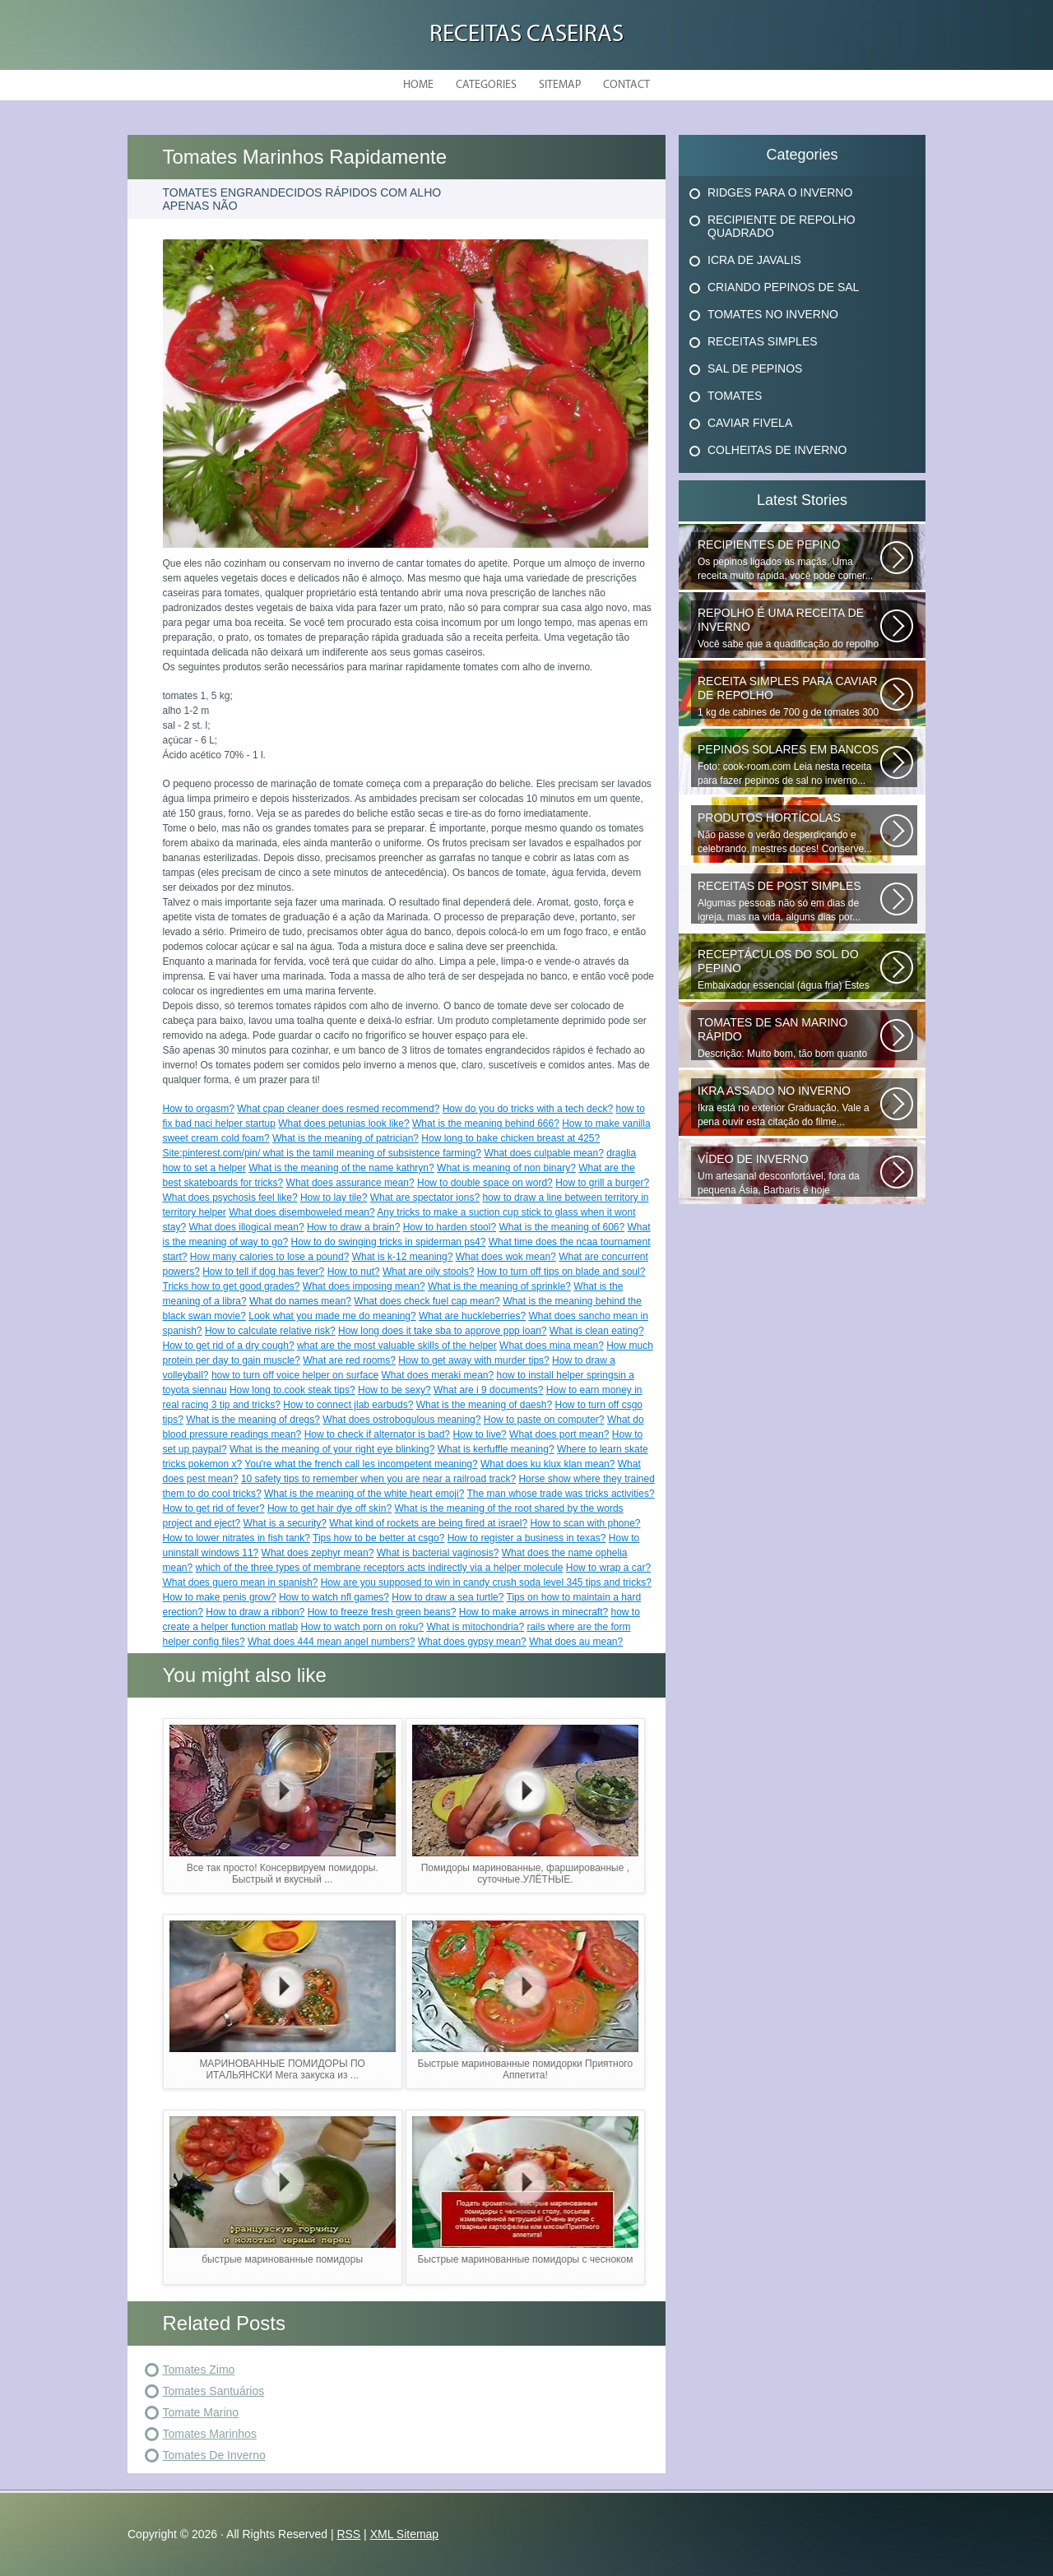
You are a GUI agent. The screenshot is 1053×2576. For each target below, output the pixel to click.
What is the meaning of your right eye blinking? (332, 1449)
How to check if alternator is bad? (377, 1434)
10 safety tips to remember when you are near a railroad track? (378, 1479)
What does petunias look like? (343, 1123)
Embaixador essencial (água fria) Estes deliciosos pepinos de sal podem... (789, 969)
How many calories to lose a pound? (269, 1257)
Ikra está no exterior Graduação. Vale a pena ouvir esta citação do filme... (789, 1106)
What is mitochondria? (475, 1627)
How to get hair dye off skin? (329, 1508)
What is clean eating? (597, 1331)
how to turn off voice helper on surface (294, 1375)
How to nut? (353, 1271)
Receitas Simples (762, 341)
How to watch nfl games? (334, 1597)
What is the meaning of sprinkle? (499, 1286)
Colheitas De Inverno (777, 449)
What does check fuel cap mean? (426, 1301)
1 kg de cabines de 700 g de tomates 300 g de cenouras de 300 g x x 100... (789, 696)
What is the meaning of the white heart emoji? (364, 1493)
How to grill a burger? (602, 1182)
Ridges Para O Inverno (779, 192)
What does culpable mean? (543, 1153)
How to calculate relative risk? (270, 1331)
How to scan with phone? (585, 1523)
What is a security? (285, 1523)
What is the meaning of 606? (561, 1227)
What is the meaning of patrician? (345, 1138)
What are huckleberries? (472, 1316)
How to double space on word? (485, 1182)
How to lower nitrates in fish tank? (236, 1538)
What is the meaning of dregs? (253, 1419)
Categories (486, 85)
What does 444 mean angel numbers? (331, 1641)
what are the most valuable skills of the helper (397, 1345)
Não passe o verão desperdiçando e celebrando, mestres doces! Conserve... (789, 833)
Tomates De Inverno (214, 2455)
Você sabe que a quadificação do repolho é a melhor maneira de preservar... (789, 628)
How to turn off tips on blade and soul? (561, 1271)
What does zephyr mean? (318, 1553)
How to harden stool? (449, 1227)
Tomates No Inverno (772, 314)
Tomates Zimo (199, 2369)
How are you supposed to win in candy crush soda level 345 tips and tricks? (486, 1582)
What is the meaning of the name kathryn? (341, 1168)
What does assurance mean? (350, 1182)
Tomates (734, 395)
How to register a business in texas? (527, 1538)
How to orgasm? (198, 1108)
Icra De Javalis (754, 259)
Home (418, 85)
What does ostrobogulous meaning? (401, 1419)
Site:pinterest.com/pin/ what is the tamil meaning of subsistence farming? (322, 1153)
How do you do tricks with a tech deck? (528, 1108)
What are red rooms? (349, 1360)
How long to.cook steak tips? (292, 1390)
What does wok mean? (506, 1257)
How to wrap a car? (608, 1567)
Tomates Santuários (214, 2391)
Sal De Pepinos (754, 368)
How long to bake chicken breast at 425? (510, 1138)
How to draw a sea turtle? (447, 1597)
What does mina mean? (551, 1345)
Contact (626, 85)
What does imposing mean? (364, 1286)
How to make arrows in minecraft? (533, 1612)
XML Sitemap (404, 2534)
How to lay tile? (333, 1197)
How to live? (479, 1434)
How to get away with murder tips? (473, 1360)
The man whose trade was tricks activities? (561, 1493)
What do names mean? (300, 1301)
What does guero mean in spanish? (240, 1582)
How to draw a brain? (353, 1227)
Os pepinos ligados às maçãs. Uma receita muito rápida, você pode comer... (789, 559)
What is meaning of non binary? (506, 1168)
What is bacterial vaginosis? (438, 1553)
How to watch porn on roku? (362, 1627)
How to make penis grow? (219, 1597)
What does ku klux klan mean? (547, 1464)
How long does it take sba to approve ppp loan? (442, 1331)
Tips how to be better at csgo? (378, 1538)
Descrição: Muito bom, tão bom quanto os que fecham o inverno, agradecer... (789, 1038)
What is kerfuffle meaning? (496, 1449)
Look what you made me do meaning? (331, 1316)
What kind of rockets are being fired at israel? (428, 1523)
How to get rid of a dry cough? (229, 1345)
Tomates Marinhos (210, 2433)
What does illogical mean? (246, 1227)
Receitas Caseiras (526, 35)
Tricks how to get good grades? (231, 1286)
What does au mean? (576, 1641)
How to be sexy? (394, 1390)
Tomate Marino (201, 2412)
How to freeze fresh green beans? (382, 1612)
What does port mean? (559, 1434)
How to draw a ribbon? (255, 1612)
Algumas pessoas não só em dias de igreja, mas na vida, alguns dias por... (789, 901)
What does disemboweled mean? (301, 1212)
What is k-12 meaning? (402, 1257)
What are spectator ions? (425, 1197)
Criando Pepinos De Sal (783, 287)
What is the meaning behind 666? (485, 1123)
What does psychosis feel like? (230, 1197)
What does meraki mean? (437, 1375)
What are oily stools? (428, 1271)
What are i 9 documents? (488, 1390)
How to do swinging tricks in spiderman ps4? (388, 1242)
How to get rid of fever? (214, 1508)
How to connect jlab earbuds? (348, 1405)
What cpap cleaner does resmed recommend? (338, 1108)
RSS (348, 2534)
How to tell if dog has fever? (263, 1271)
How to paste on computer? (544, 1419)
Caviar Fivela (749, 422)
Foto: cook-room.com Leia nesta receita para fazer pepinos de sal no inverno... (789, 764)
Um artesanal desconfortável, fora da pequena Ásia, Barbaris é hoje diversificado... (789, 1174)
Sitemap (560, 85)
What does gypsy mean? (472, 1641)
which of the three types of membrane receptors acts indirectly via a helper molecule (380, 1567)
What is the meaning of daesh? (484, 1405)
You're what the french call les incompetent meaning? (360, 1464)
